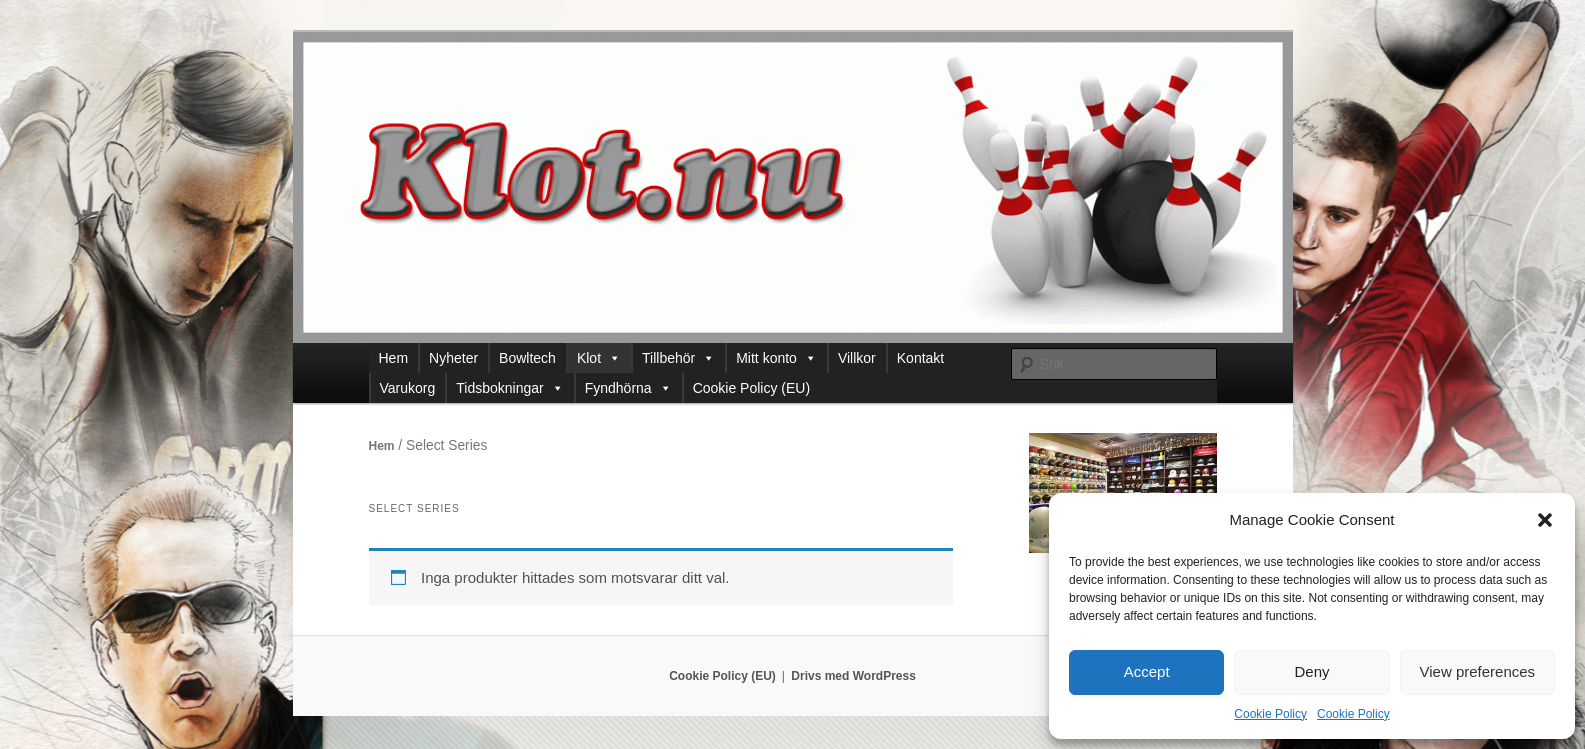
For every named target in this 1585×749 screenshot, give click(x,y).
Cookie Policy (1270, 714)
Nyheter (453, 358)
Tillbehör (678, 358)
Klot (599, 358)
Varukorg (408, 388)
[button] (1545, 520)
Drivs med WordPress (853, 676)
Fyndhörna (628, 388)
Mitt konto (776, 358)
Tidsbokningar (509, 388)
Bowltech (527, 358)
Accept (1147, 671)
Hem (394, 358)
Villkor (857, 358)
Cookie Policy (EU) (751, 388)
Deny (1311, 671)
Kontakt (920, 358)
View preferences (1478, 671)
